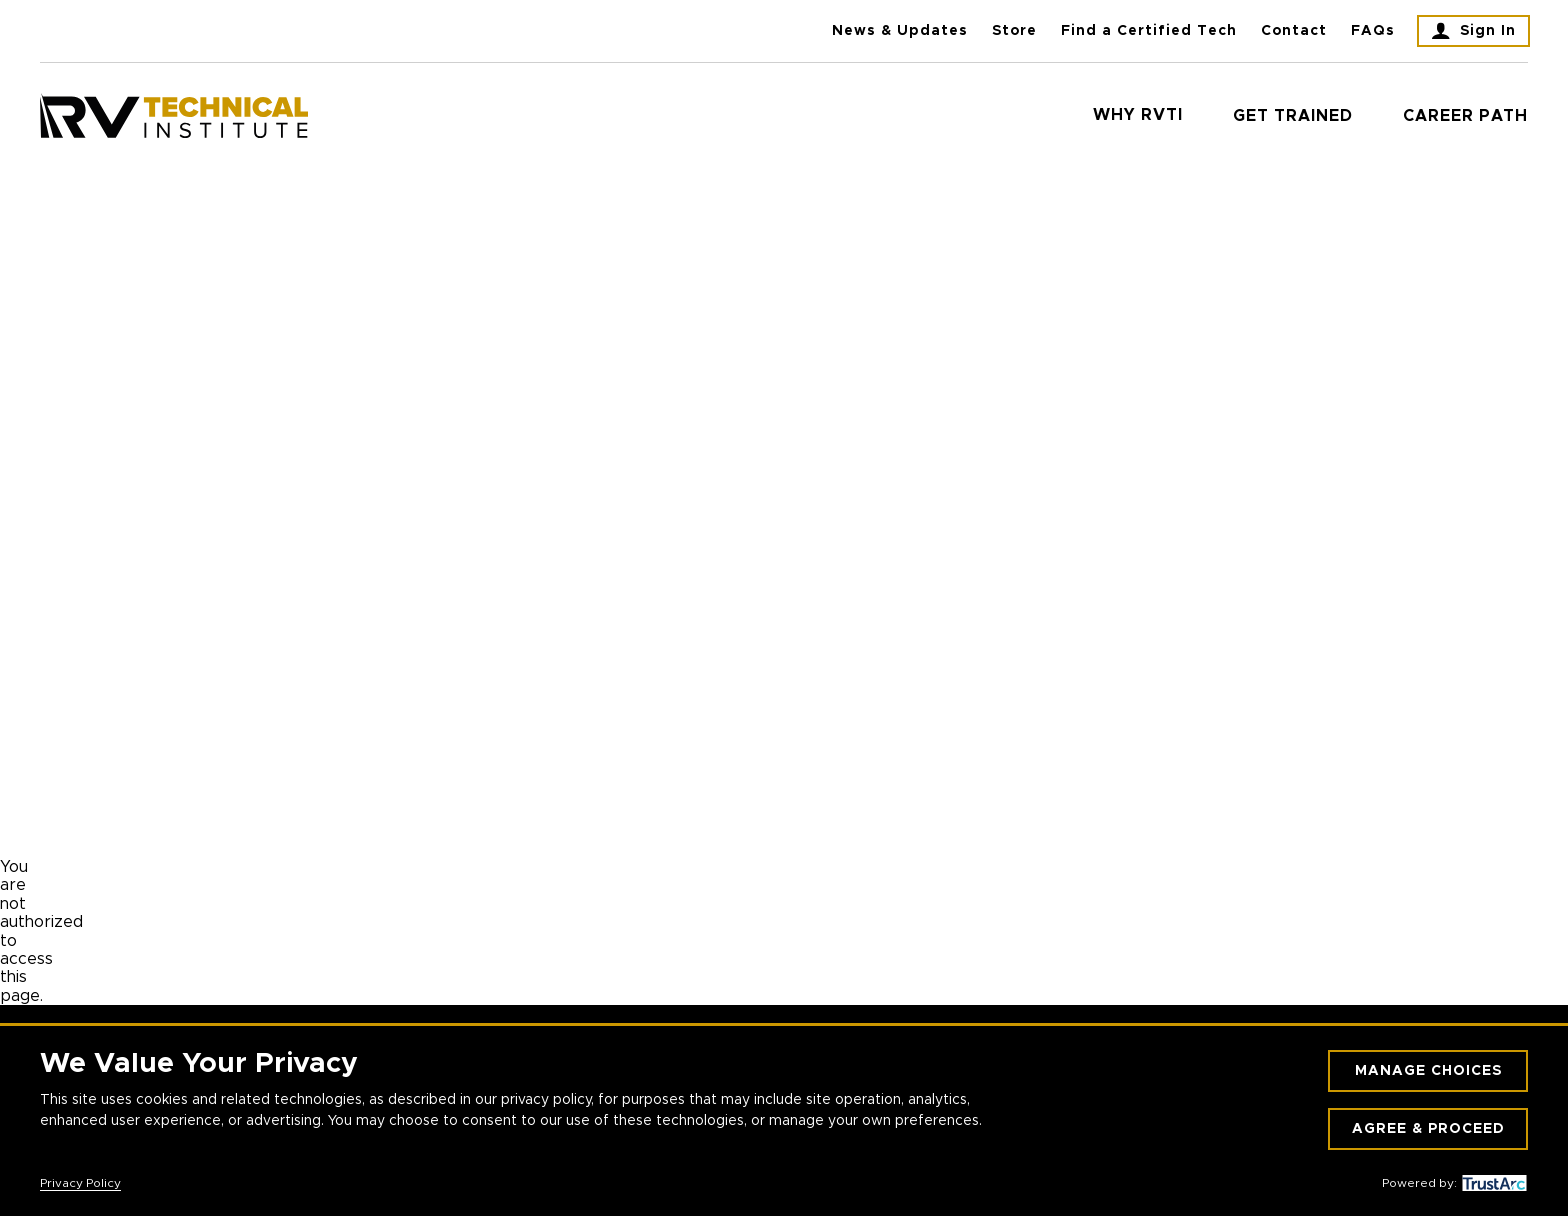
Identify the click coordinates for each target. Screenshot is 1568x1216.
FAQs (1373, 31)
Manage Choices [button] (1428, 1071)
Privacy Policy (80, 1183)
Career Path (1465, 116)
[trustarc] (1492, 1183)
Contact (1294, 31)
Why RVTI (1138, 115)
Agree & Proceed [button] (1428, 1129)
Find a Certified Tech (1149, 31)
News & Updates (900, 31)
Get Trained (1293, 116)
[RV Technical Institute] (174, 115)
